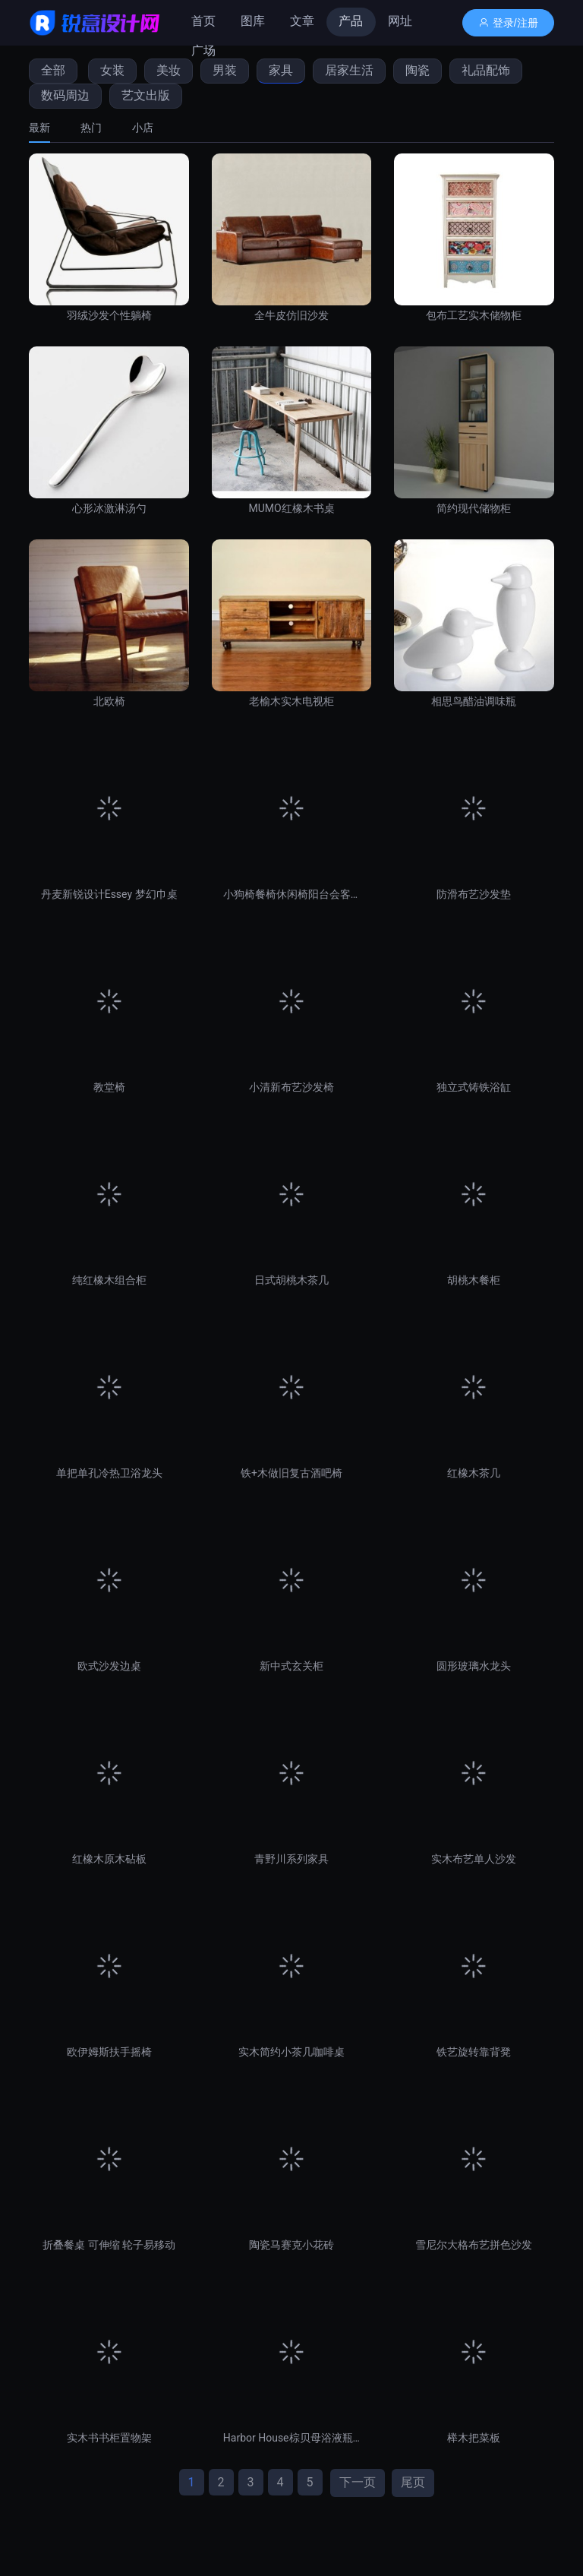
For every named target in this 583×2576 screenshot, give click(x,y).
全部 (53, 70)
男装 (225, 70)
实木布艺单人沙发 (473, 1859)
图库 (253, 21)
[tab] (47, 127)
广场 (203, 50)
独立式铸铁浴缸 (473, 1087)
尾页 (413, 2482)
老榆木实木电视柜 (291, 701)
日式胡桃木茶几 (291, 1280)
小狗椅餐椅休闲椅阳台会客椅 (291, 894)
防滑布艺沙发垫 (473, 894)
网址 (400, 21)
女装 (112, 70)
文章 (302, 21)
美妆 (168, 70)
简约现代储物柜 (473, 508)
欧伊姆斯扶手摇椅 (109, 2052)
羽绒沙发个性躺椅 (109, 315)
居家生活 (349, 70)
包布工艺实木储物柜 (474, 315)
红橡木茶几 (473, 1473)
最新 (39, 128)
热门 (91, 128)
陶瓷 (417, 70)
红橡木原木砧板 (109, 1859)
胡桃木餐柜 (473, 1280)
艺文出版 (145, 95)
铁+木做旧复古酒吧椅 (291, 1473)
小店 (142, 128)
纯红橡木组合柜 (109, 1280)
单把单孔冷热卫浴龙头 (109, 1473)
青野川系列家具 (291, 1859)
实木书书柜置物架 (109, 2438)
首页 (203, 21)
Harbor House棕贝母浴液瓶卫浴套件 (291, 2438)
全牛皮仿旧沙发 (291, 315)
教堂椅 (109, 1087)
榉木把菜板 (473, 2438)
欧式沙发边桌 (109, 1666)
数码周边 (65, 95)
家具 (281, 70)
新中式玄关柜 (291, 1666)
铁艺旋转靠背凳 (473, 2052)
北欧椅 (109, 701)
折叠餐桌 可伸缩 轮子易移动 (109, 2245)
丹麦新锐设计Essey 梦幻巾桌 (109, 894)
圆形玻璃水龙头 (473, 1666)
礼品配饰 (486, 70)
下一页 (357, 2482)
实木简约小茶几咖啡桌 (291, 2052)
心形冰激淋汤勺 (109, 508)
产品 (351, 21)
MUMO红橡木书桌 (291, 508)
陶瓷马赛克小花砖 (291, 2245)
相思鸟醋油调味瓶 (473, 701)
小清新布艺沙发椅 (291, 1087)
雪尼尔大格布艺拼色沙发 (473, 2245)
